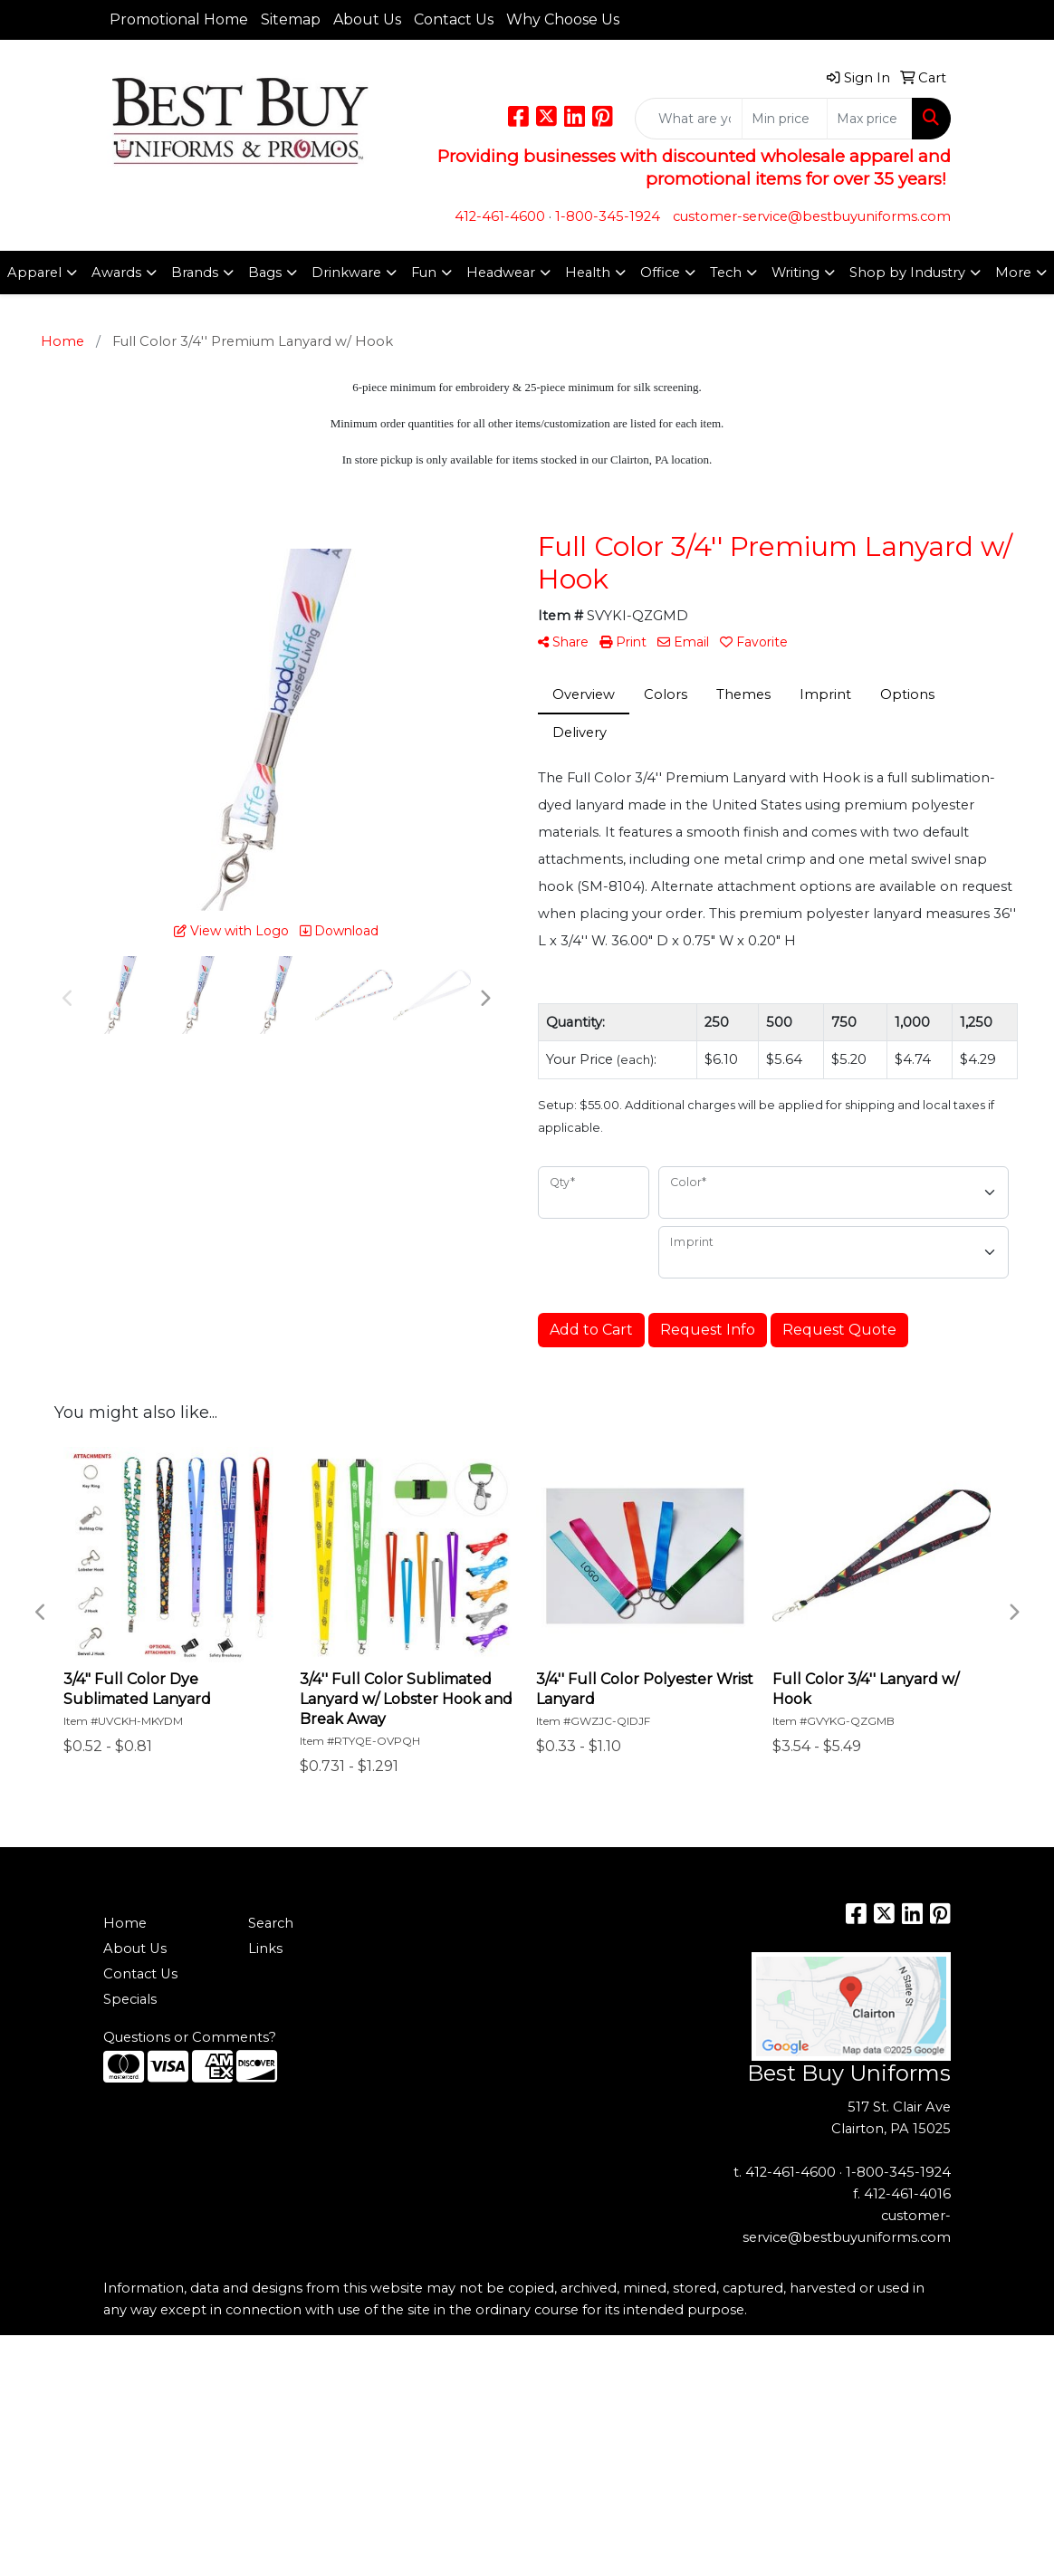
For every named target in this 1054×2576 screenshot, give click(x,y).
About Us (367, 19)
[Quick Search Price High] (870, 118)
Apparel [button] (34, 272)
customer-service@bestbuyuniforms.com (812, 216)
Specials (130, 1999)
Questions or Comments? (189, 2037)
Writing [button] (795, 272)
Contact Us (453, 19)
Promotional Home (179, 19)
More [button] (1013, 272)
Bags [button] (265, 272)
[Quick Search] (689, 118)
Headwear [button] (500, 272)
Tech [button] (726, 272)
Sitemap (291, 19)
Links (265, 1948)
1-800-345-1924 (607, 216)
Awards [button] (116, 272)
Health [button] (587, 272)
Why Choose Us (562, 19)
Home (125, 1923)
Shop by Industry (907, 272)
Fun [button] (423, 272)
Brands (194, 272)
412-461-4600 (500, 216)
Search (270, 1923)
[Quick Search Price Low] (785, 118)
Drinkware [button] (346, 272)
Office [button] (660, 272)
